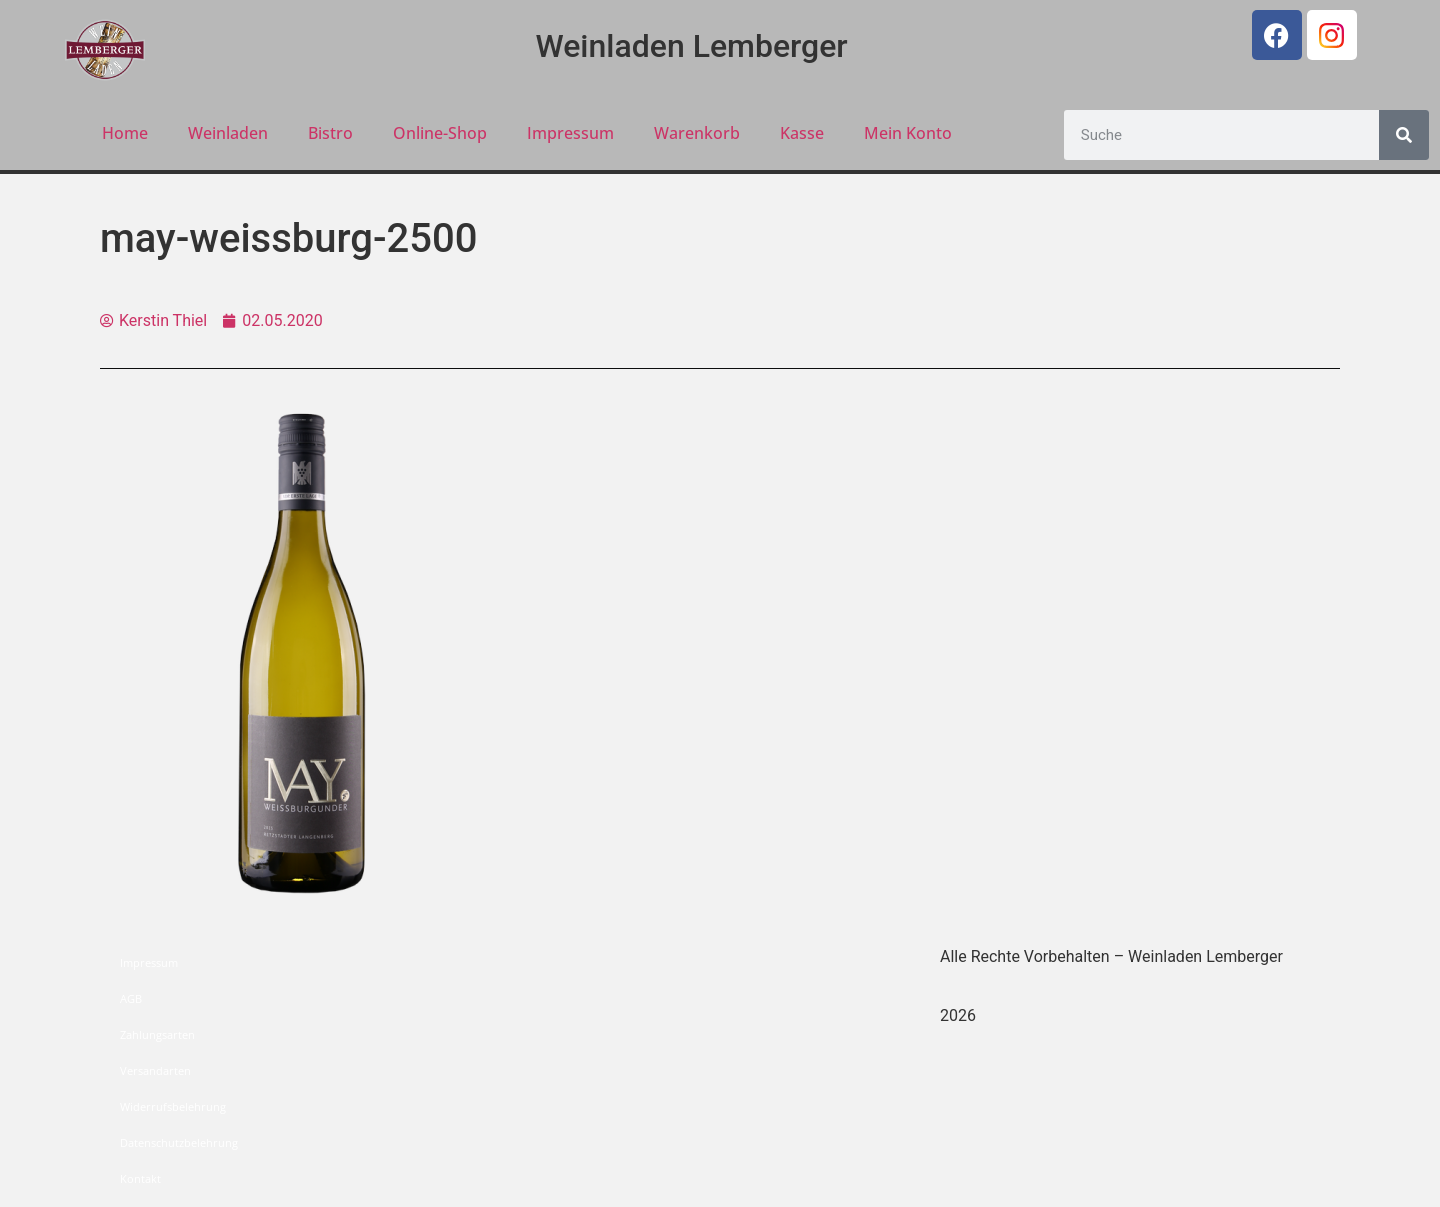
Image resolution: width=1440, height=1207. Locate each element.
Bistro (330, 133)
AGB (131, 998)
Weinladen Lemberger (692, 46)
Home (125, 133)
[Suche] (1404, 135)
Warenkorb (697, 133)
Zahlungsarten (157, 1034)
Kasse (802, 133)
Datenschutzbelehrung (179, 1142)
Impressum (570, 133)
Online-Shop (440, 133)
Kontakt (140, 1178)
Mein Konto (908, 133)
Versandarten (155, 1070)
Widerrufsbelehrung (173, 1106)
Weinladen (228, 133)
